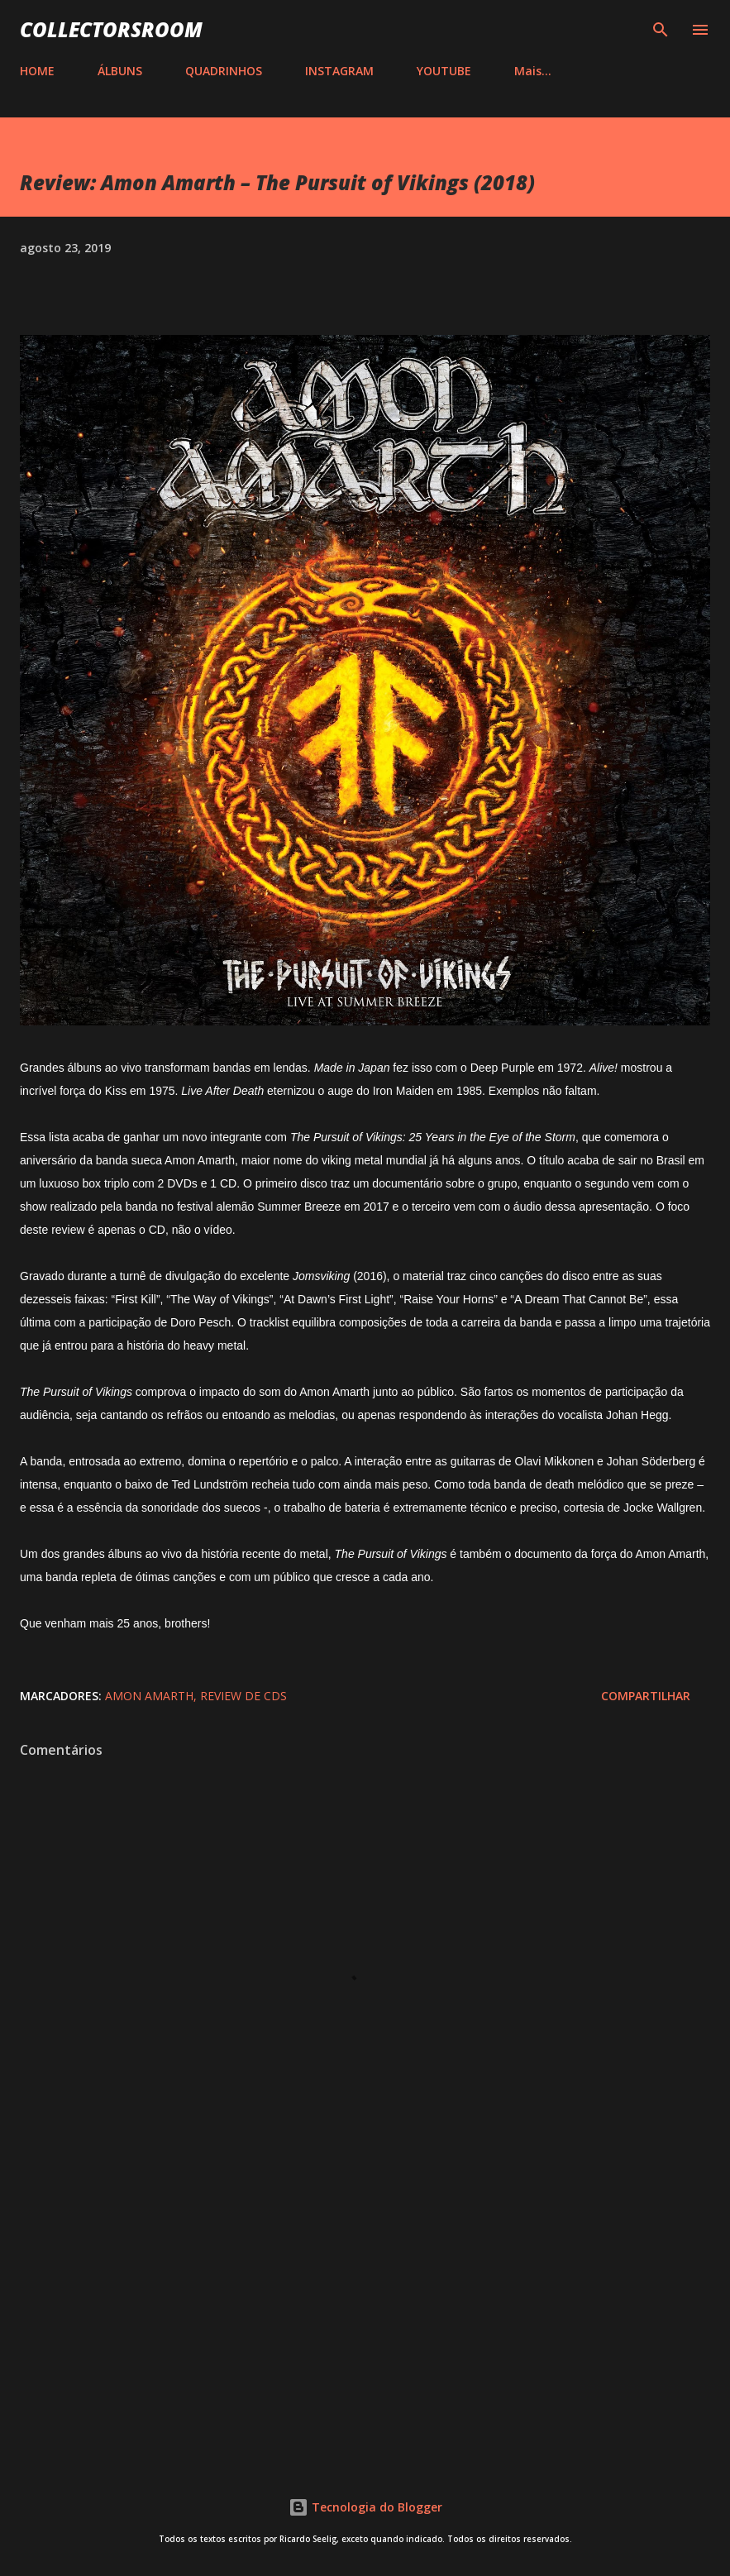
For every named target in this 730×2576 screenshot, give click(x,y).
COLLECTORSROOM (111, 29)
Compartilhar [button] (645, 1696)
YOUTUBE (444, 71)
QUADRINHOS (223, 71)
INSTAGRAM (339, 71)
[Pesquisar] (660, 30)
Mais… (532, 71)
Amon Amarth (149, 1696)
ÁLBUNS (120, 71)
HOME (37, 71)
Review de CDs (243, 1696)
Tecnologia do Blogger (365, 2507)
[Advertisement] (365, 2310)
